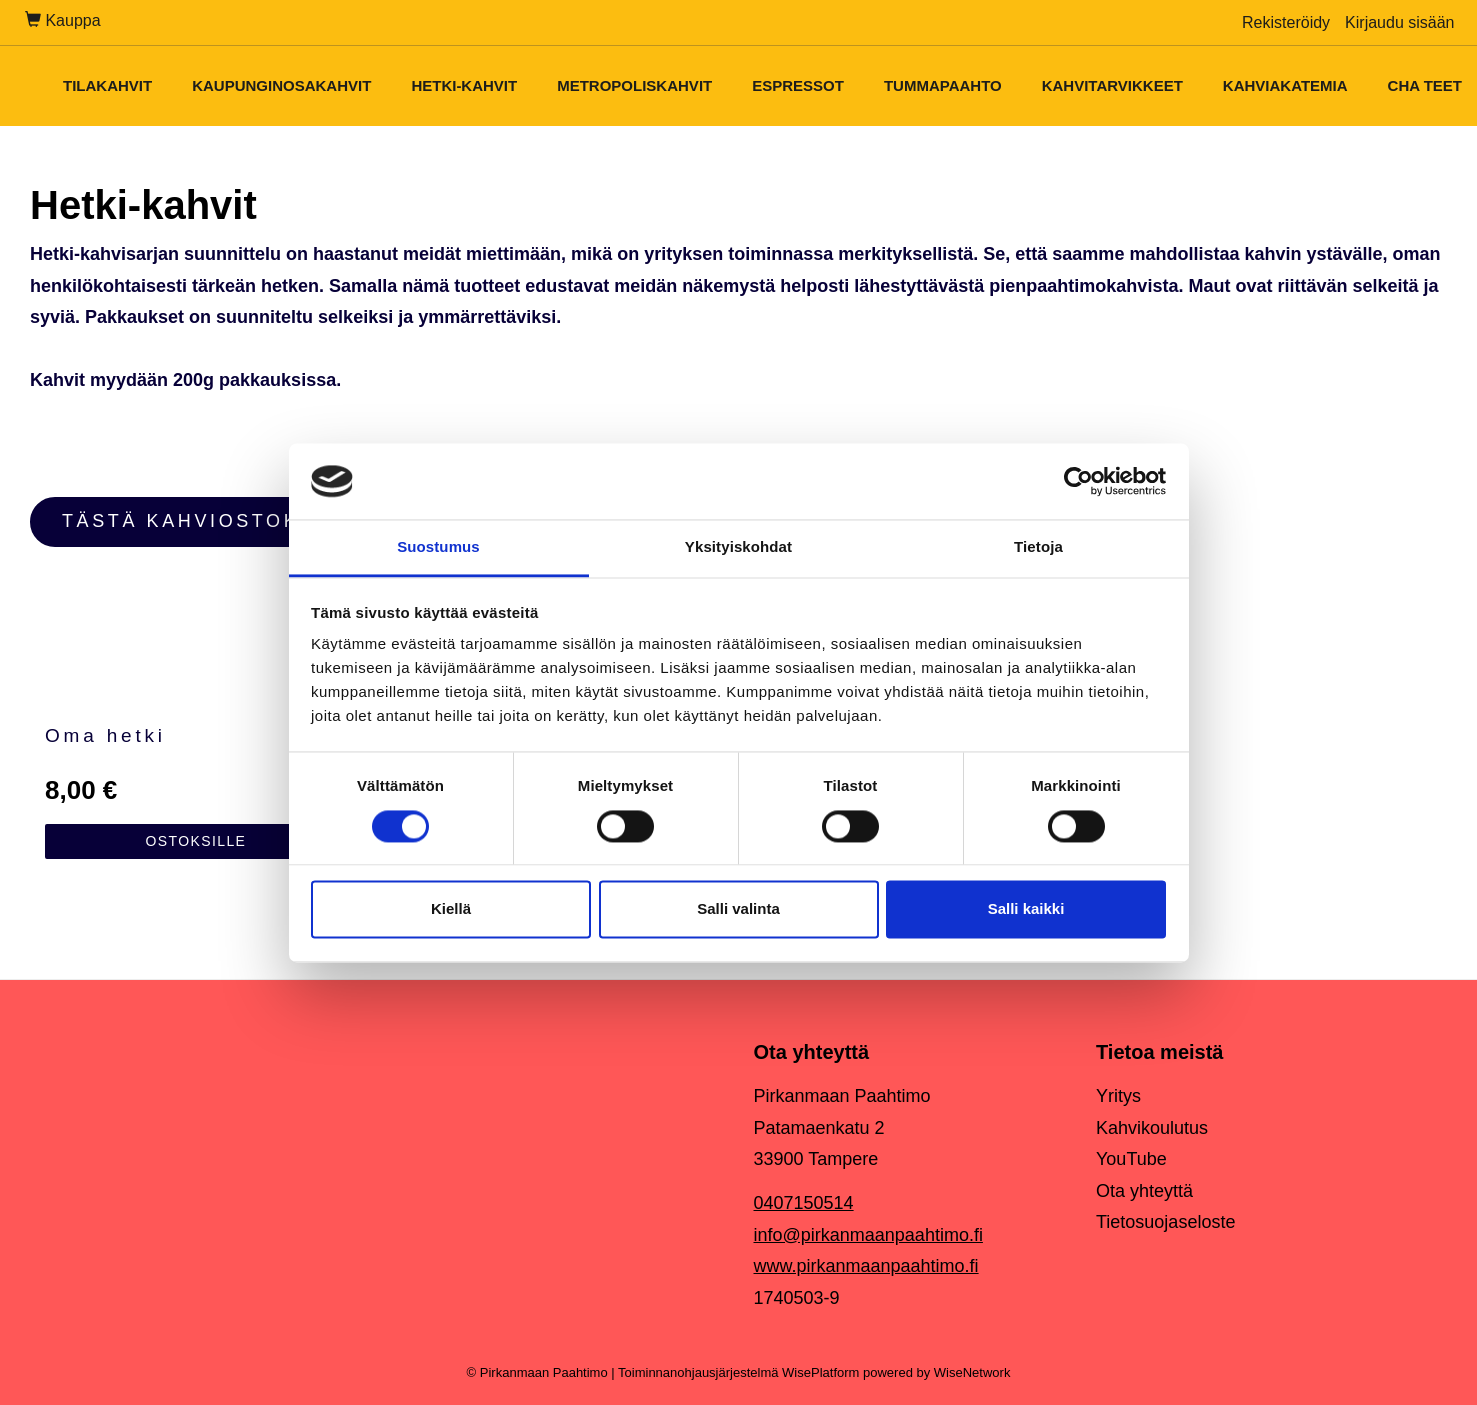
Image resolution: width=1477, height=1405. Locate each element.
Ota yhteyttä (1144, 1191)
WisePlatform (820, 1372)
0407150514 (804, 1203)
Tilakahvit (107, 85)
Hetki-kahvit (464, 85)
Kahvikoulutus (1152, 1128)
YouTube (1131, 1159)
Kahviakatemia (1285, 85)
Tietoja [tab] (1038, 547)
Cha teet (1425, 85)
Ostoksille (195, 841)
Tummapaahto (943, 85)
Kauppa (63, 20)
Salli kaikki (1026, 909)
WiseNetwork (972, 1372)
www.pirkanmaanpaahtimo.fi (866, 1266)
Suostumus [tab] (438, 547)
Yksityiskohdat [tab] (738, 547)
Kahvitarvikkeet (1112, 85)
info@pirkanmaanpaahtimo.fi (868, 1235)
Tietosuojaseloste (1165, 1222)
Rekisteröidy (1286, 22)
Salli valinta (738, 909)
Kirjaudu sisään (1399, 22)
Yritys (1118, 1096)
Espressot (798, 85)
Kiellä (451, 909)
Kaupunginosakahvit (281, 85)
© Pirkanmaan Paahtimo (537, 1372)
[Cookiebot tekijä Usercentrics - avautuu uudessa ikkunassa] (1078, 481)
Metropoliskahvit (634, 85)
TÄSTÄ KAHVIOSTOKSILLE (214, 521)
